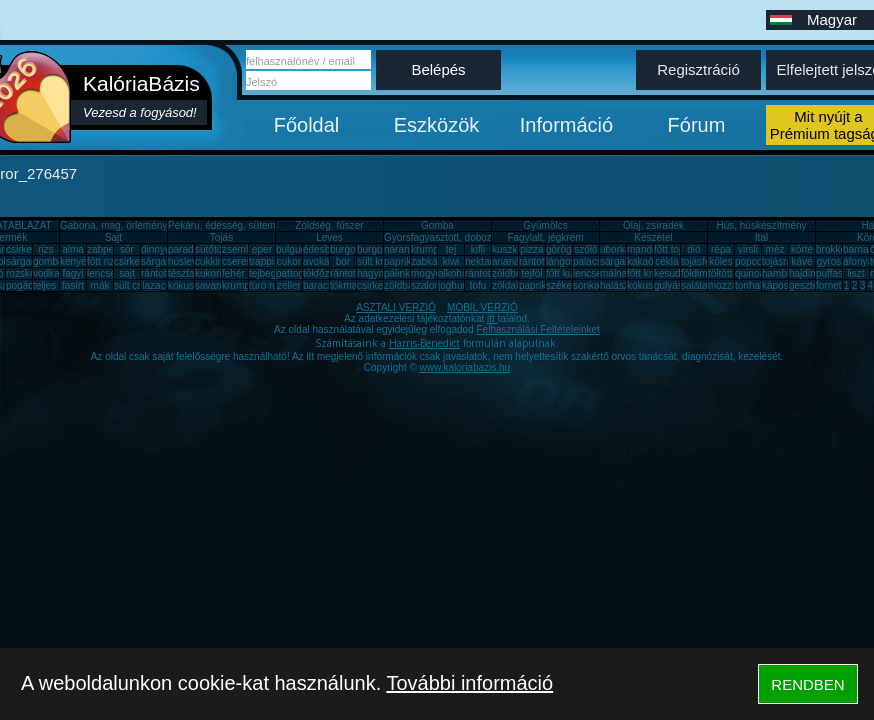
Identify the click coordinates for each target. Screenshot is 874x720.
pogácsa (25, 285)
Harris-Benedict (424, 343)
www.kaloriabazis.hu (465, 367)
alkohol (454, 273)
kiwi (451, 261)
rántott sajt (488, 273)
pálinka (400, 273)
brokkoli (833, 249)
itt (492, 318)
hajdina (805, 273)
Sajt (113, 237)
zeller (289, 285)
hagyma (375, 273)
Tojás (221, 237)
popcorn (753, 261)
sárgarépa (163, 261)
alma (73, 249)
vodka (46, 273)
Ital (761, 237)
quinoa (750, 273)
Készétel (653, 237)
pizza (531, 249)
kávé (801, 261)
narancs (402, 249)
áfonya (858, 261)
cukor (289, 261)
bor (343, 261)
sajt (127, 273)
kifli (478, 249)
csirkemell (28, 249)
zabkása (429, 261)
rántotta (347, 273)
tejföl (531, 273)
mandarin (648, 249)
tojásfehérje (707, 261)
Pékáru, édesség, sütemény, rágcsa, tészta (263, 225)
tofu (478, 285)
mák (100, 285)
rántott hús (542, 261)
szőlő (585, 249)
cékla (666, 261)
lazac (153, 285)
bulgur (290, 249)
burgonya (351, 249)
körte (802, 249)
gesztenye (812, 285)
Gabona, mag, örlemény (113, 225)
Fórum (697, 125)
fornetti (831, 285)
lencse (101, 273)
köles (720, 261)
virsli (748, 249)
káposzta (782, 285)
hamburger (786, 273)
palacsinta (595, 261)
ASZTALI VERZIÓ (396, 307)
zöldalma (512, 285)
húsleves (187, 261)
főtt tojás (673, 249)
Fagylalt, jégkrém (545, 237)
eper (262, 249)
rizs (46, 249)
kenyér (75, 261)
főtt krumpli (651, 273)
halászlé (618, 285)
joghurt (453, 285)
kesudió (671, 273)
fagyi (72, 273)
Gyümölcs (545, 225)
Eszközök (437, 125)
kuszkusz (512, 249)
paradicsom (194, 249)
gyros (829, 261)
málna (613, 273)
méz (775, 249)
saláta (694, 285)
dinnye (155, 249)
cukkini (210, 261)
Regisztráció (698, 69)
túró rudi (267, 285)
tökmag (346, 285)
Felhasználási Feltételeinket (537, 329)
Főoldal (307, 125)
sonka (586, 285)
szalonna (431, 285)
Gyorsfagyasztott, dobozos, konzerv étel (473, 237)
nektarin (483, 261)
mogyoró (430, 273)
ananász (511, 261)
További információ (469, 683)
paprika (400, 261)
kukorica (213, 273)
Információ (566, 125)
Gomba (437, 225)
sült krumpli (382, 261)
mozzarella (732, 285)
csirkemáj (135, 261)
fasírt (73, 285)
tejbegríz (268, 273)
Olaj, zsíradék (653, 225)
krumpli (427, 249)
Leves (329, 237)
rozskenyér (30, 273)
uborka (615, 249)
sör (127, 249)
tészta (181, 273)
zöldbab (509, 273)
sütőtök (211, 249)
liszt (855, 273)
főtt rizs (103, 261)
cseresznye (247, 261)
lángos (560, 261)
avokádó (322, 261)
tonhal (748, 285)
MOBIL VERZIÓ (482, 307)
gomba (48, 261)
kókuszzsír (191, 285)
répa (721, 249)
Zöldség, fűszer (329, 225)
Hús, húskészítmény (761, 225)
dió (693, 249)
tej (451, 249)
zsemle (238, 249)
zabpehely (110, 249)
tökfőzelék (325, 273)
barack (318, 285)
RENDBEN (807, 684)
